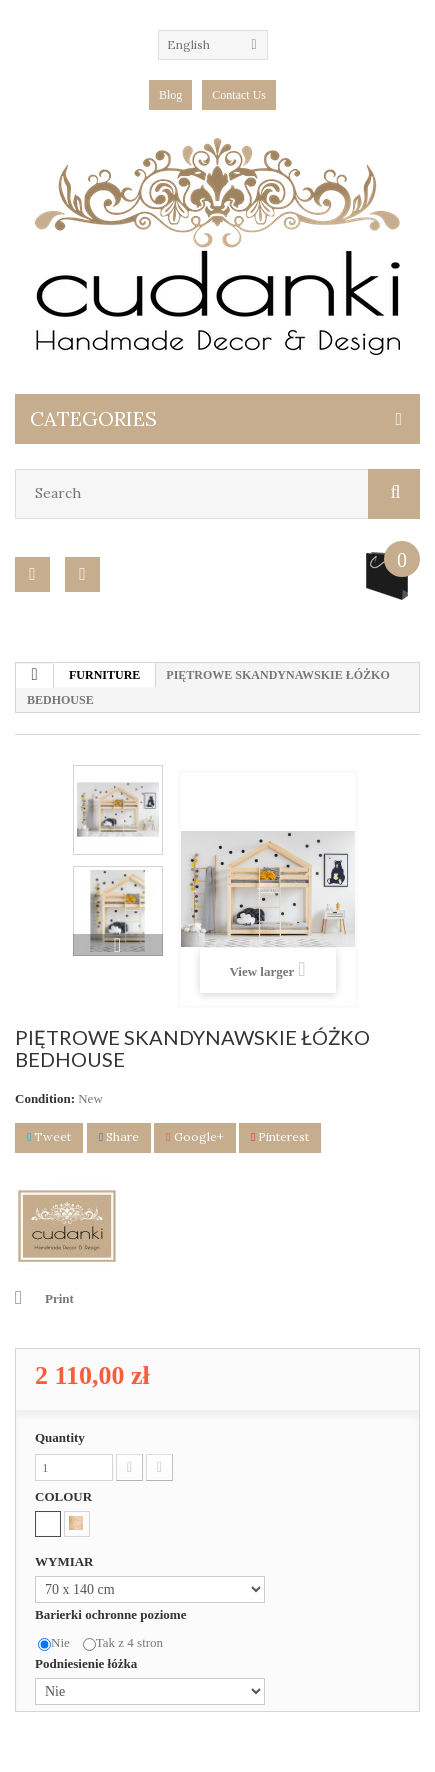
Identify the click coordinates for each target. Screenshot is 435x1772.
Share (119, 1136)
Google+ (194, 1136)
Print (59, 1298)
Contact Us (239, 95)
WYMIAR (66, 1561)
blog (170, 95)
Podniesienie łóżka (87, 1663)
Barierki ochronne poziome (112, 1614)
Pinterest (280, 1136)
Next (118, 945)
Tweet (49, 1136)
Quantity (60, 1437)
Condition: (45, 1098)
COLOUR (65, 1496)
